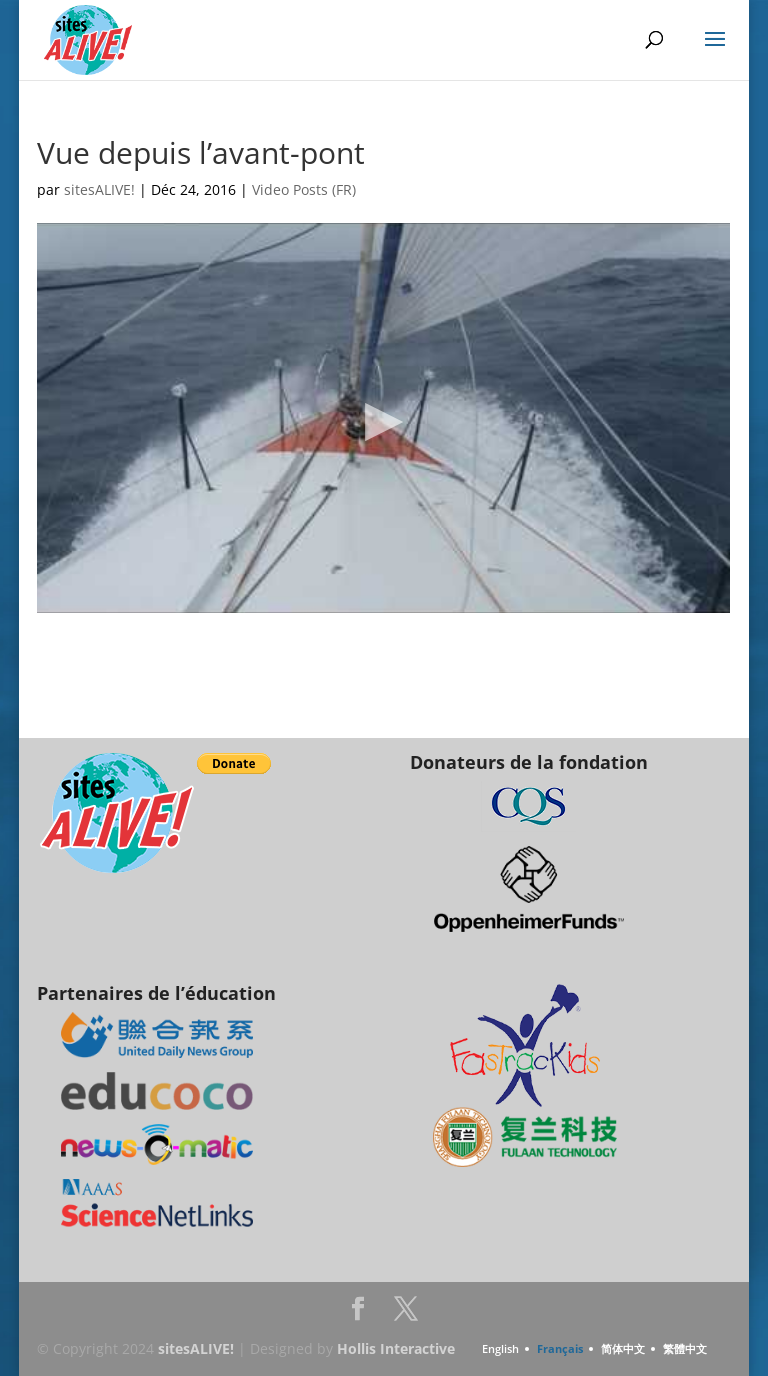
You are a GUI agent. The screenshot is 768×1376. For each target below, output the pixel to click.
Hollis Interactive (396, 1348)
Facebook (358, 1314)
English (500, 1348)
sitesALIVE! (99, 189)
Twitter (406, 1314)
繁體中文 (685, 1348)
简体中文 (623, 1348)
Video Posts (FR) (304, 189)
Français (560, 1348)
